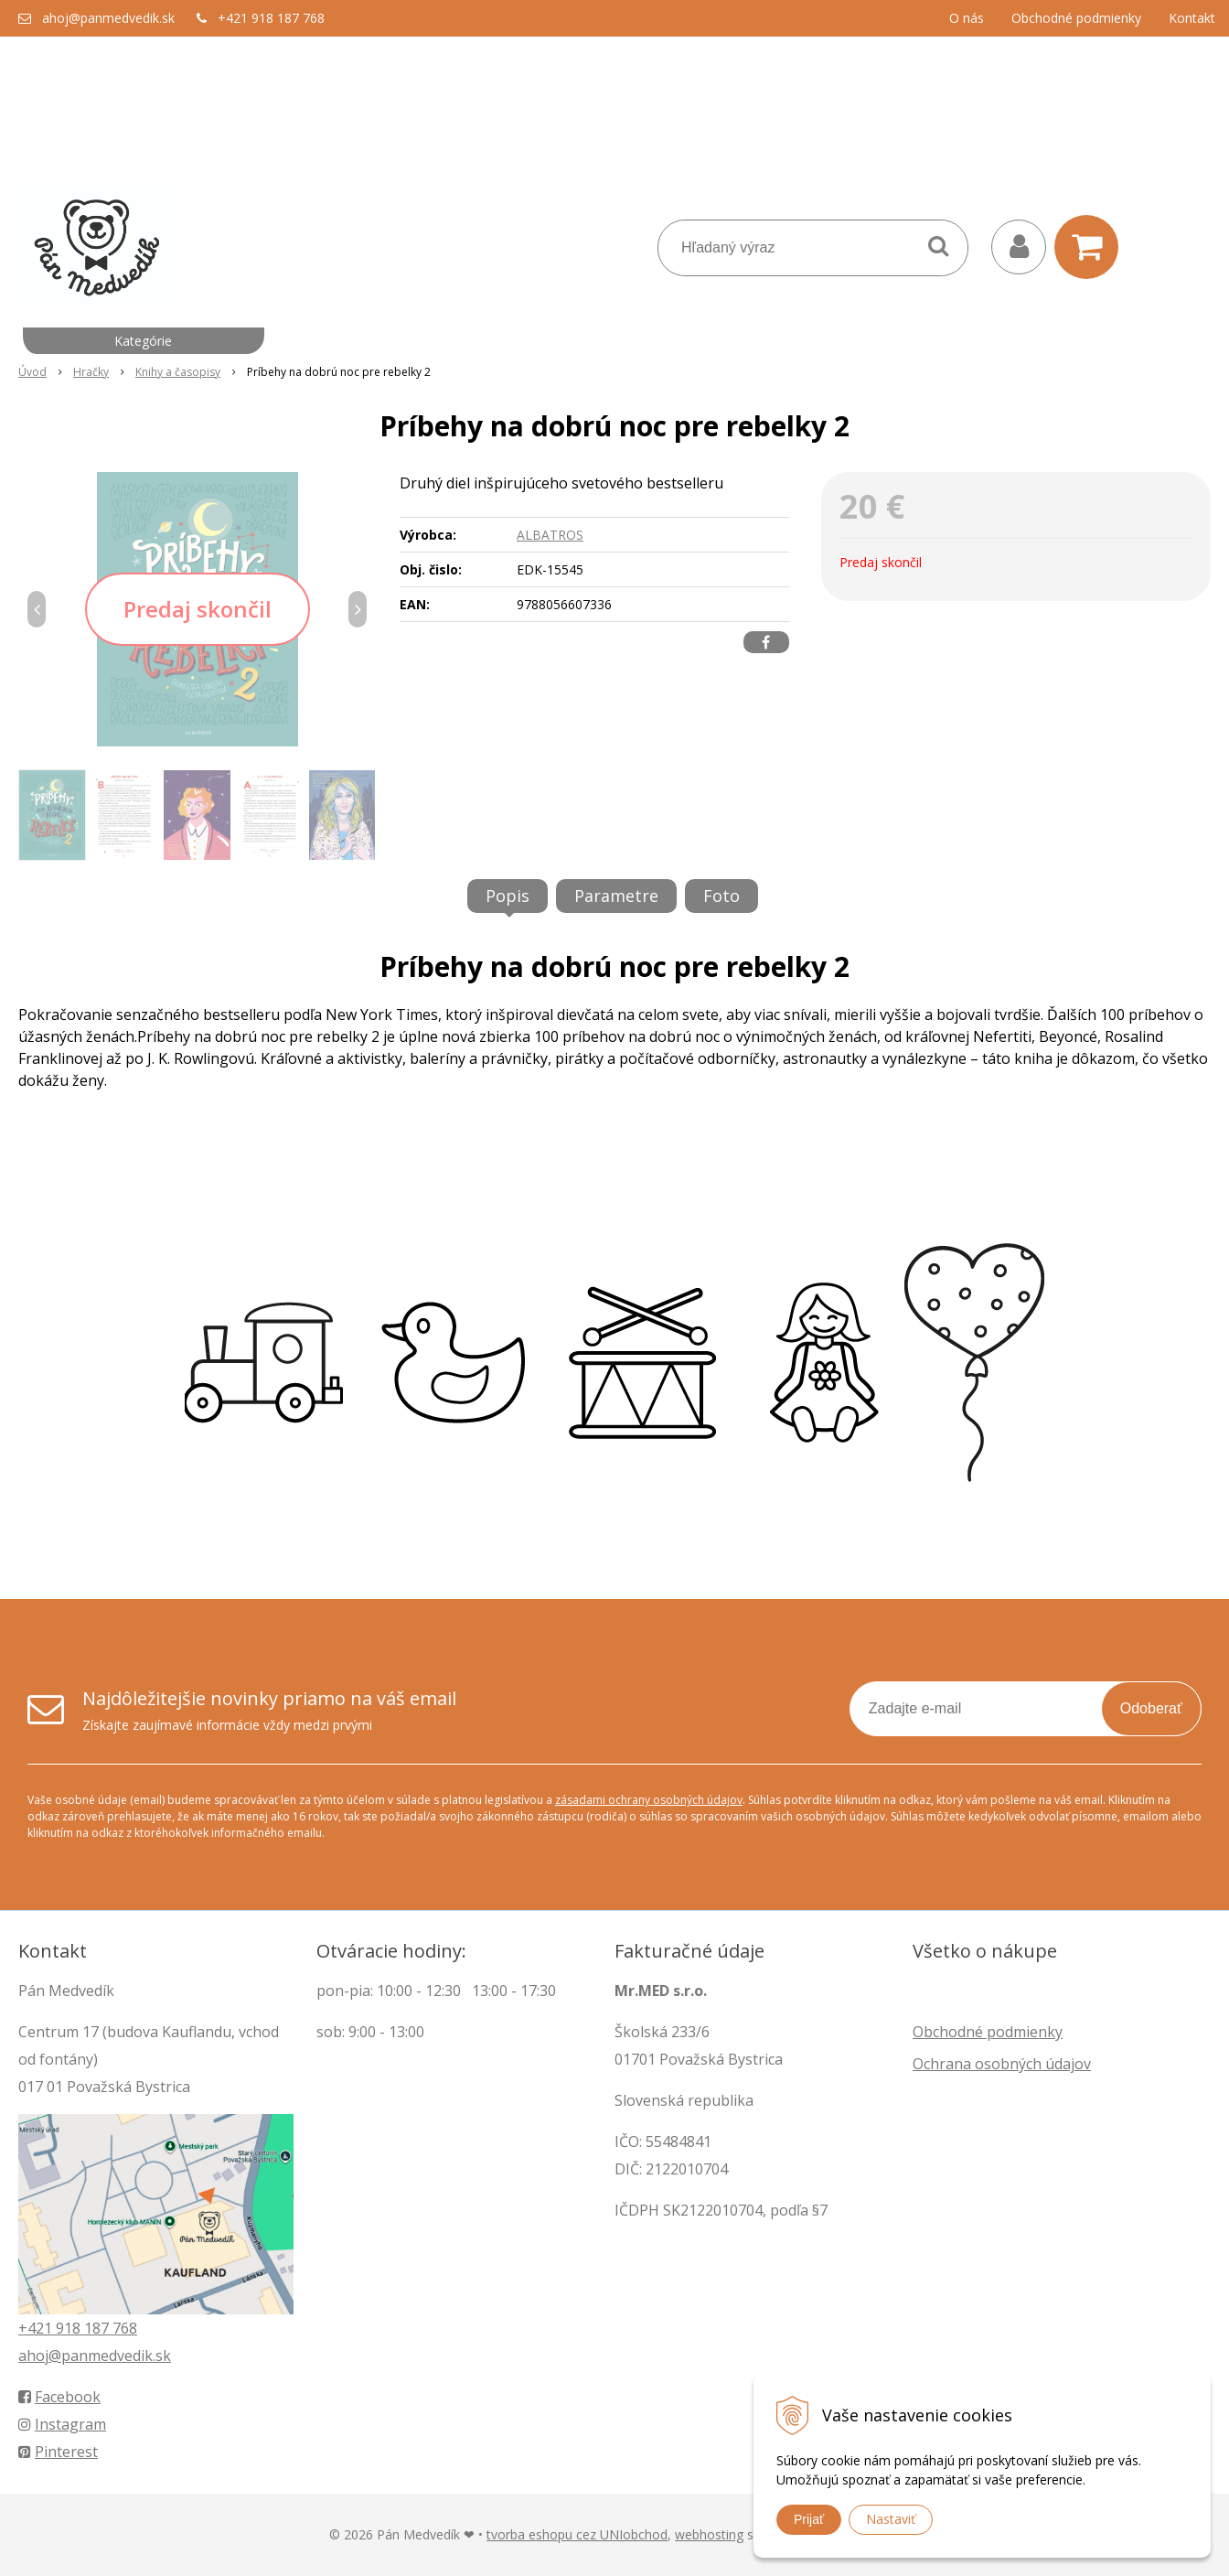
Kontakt (1192, 18)
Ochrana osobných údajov (1002, 2064)
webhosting (709, 2534)
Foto (721, 896)
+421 (37, 2328)
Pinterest (58, 2452)
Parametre (616, 896)
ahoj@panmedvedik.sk (108, 18)
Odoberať (1151, 1708)
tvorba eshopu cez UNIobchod (577, 2534)
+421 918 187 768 (271, 18)
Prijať (809, 2519)
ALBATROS (550, 534)
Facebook (59, 2397)
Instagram (62, 2424)
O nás (966, 18)
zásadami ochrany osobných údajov (649, 1800)
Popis (507, 896)
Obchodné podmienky (1076, 18)
